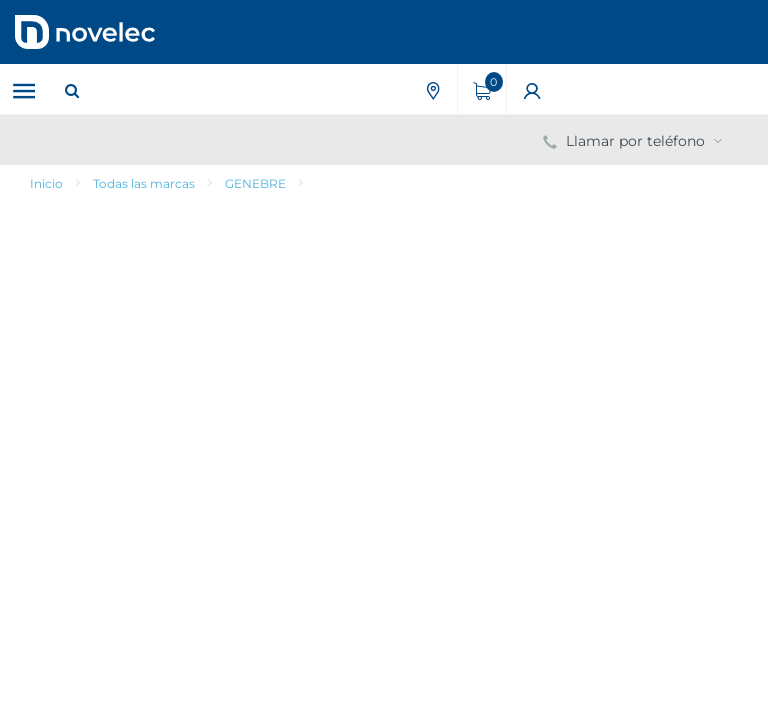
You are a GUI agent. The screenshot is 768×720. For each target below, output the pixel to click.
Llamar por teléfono (634, 141)
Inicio (46, 183)
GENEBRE (255, 183)
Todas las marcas (144, 183)
